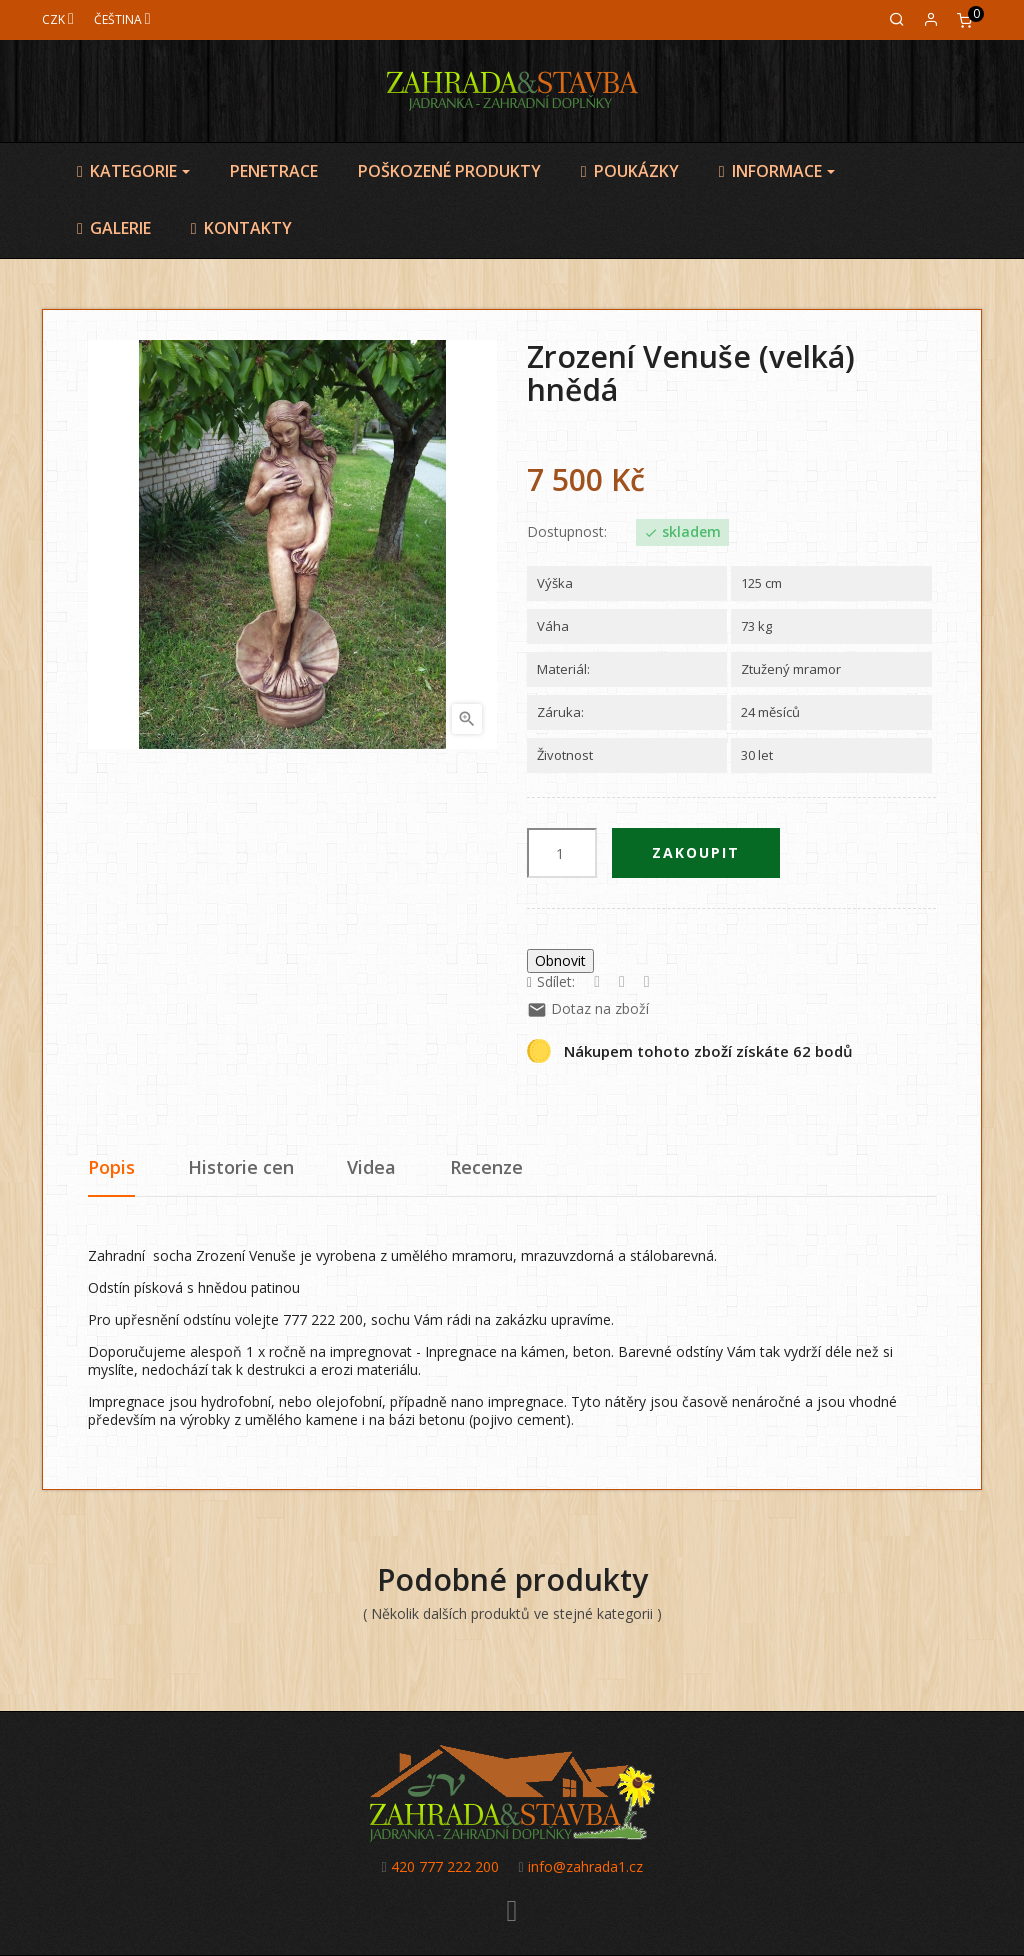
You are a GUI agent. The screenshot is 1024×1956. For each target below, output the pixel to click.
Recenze (486, 1167)
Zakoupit (696, 852)
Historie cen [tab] (241, 1167)
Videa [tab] (371, 1167)
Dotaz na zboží (588, 1008)
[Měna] (58, 19)
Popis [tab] (111, 1167)
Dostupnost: (567, 532)
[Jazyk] (122, 19)
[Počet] (562, 853)
